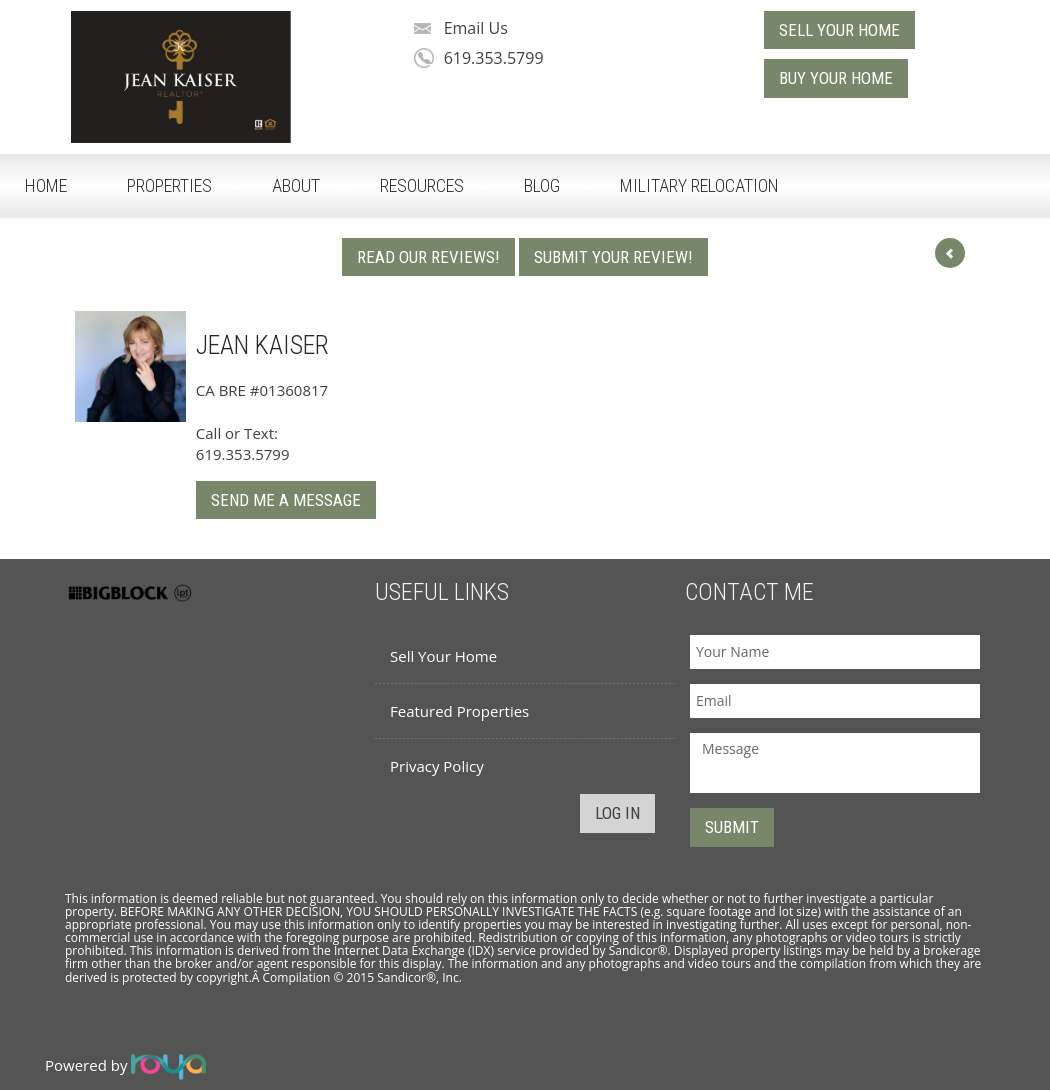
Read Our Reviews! (428, 257)
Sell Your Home (443, 656)
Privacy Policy (437, 766)
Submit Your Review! (613, 257)
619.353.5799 (494, 58)
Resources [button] (422, 185)
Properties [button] (169, 185)
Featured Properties (459, 711)
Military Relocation (699, 185)
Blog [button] (542, 185)
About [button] (296, 185)
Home (46, 185)
